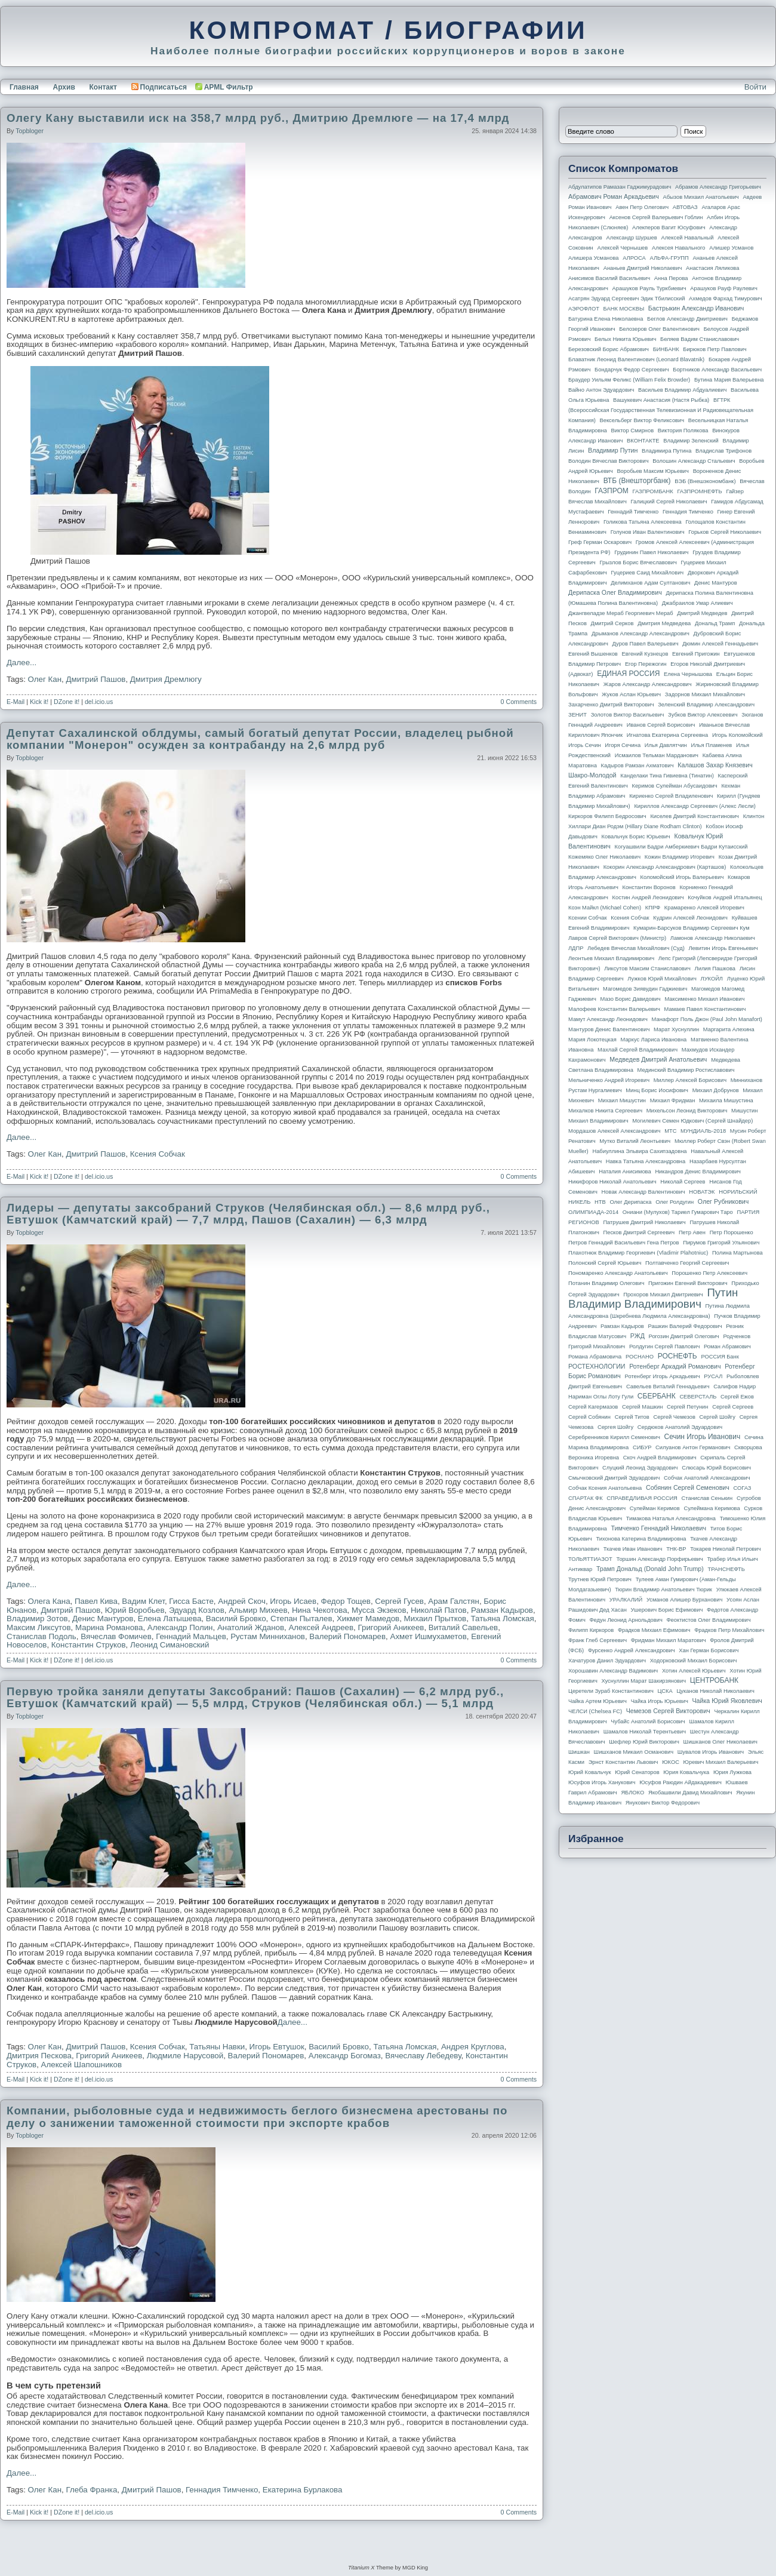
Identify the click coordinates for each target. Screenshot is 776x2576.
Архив (64, 87)
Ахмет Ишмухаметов (428, 1636)
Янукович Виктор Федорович (663, 1803)
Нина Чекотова (319, 1610)
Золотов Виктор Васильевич (627, 715)
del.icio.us (99, 701)
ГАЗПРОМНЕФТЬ (699, 491)
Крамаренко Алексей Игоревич (704, 908)
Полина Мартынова (737, 1253)
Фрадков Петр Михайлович (729, 1630)
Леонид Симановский (170, 1644)
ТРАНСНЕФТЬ (726, 1569)
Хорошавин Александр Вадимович (613, 1671)
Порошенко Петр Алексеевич (709, 1273)
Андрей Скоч (242, 1601)
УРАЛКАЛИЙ (625, 1600)
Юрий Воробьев (135, 1610)
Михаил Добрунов (715, 1090)
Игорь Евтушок (277, 2046)
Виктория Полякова (683, 431)
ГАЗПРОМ (612, 491)
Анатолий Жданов (250, 1627)
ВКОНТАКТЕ (643, 441)
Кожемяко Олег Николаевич (604, 857)
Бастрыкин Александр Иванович (696, 308)
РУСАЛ (713, 1376)
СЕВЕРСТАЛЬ (697, 1397)
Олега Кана (49, 1601)
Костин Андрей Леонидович (648, 897)
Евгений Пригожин (696, 654)
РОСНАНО (640, 1357)
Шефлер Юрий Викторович (644, 1742)
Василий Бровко (236, 1618)
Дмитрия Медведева (664, 623)
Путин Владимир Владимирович (653, 1298)
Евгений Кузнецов (645, 654)
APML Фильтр (228, 87)
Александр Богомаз (345, 2055)
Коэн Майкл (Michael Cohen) (604, 908)
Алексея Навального (679, 248)
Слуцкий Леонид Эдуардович (640, 1468)
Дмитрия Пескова (39, 2055)
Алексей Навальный (687, 238)
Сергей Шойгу (717, 1417)
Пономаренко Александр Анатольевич (618, 1273)
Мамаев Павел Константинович (705, 1009)
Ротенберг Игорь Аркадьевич (662, 1376)
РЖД (637, 1335)
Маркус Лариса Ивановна (654, 1040)
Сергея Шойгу (615, 1427)
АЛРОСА (634, 258)
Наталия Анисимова (625, 1172)
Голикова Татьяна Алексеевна (642, 522)
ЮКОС (670, 1762)
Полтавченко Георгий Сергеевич (687, 1263)
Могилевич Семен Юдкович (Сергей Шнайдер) (692, 1121)
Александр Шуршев (631, 238)
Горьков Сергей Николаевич (724, 532)
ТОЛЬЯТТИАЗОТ (590, 1559)
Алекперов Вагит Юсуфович (669, 227)
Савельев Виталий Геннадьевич (668, 1387)
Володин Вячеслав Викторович (608, 461)
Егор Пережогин (646, 664)
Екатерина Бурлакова (303, 2489)
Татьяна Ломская (502, 1618)
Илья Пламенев (711, 745)
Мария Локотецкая (592, 1040)
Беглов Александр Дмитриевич (687, 319)
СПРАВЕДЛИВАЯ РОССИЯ (642, 1498)
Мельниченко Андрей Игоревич (608, 1080)
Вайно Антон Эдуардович (601, 390)
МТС (670, 1131)
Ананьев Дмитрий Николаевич (642, 268)
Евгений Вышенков (593, 654)
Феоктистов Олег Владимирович (709, 1620)
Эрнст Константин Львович (623, 1762)
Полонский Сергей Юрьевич (604, 1263)
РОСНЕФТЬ (677, 1356)
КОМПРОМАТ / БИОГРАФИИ (388, 30)
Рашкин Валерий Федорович (685, 1326)
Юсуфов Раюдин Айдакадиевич (680, 1782)
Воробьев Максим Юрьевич (653, 471)
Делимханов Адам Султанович (650, 583)
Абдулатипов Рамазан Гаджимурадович (619, 187)
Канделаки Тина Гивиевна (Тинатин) (667, 776)
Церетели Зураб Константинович (611, 1691)
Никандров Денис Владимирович (698, 1172)
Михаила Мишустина (726, 1100)
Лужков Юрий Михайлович (661, 979)
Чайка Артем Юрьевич (597, 1701)
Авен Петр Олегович (642, 207)
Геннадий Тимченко (633, 512)
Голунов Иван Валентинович (648, 532)
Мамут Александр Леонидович (608, 1019)
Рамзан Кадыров (502, 1610)
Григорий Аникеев (391, 1627)
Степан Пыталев (301, 1618)
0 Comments (519, 701)
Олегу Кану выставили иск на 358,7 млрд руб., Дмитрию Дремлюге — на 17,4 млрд (258, 118)
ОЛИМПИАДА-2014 (593, 1212)
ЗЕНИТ (577, 715)
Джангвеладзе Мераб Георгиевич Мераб (620, 613)
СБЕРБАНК (657, 1396)
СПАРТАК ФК (585, 1498)
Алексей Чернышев (622, 248)
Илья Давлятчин (666, 745)
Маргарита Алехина (729, 1029)
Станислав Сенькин (707, 1498)
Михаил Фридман (672, 1100)
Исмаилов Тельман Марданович (656, 755)
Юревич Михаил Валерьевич (721, 1762)
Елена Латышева (170, 1618)
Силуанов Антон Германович (692, 1447)
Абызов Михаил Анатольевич (701, 197)
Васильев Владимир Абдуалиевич (682, 390)
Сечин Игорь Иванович (702, 1437)
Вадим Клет (143, 1601)
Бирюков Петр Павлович (714, 349)
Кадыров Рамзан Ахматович (637, 766)
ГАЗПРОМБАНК (652, 491)
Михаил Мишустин (622, 1100)
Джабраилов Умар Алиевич (697, 603)
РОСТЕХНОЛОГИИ (596, 1366)
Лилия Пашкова (715, 969)
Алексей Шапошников (81, 2064)
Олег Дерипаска (630, 1202)
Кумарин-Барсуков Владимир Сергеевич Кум (691, 928)
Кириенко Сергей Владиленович (671, 796)
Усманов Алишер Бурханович (684, 1600)
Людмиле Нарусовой (185, 2055)
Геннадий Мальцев (191, 1636)
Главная (24, 87)
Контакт (102, 87)
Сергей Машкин (642, 1407)
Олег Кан (45, 679)
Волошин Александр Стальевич (693, 461)
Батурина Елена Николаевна (605, 319)
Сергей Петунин (687, 1407)
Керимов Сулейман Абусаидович (674, 786)
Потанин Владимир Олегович (606, 1283)
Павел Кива (96, 1601)
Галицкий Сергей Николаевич (668, 502)
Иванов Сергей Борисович (661, 725)
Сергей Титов (632, 1417)
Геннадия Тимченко (222, 2489)
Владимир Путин (613, 450)
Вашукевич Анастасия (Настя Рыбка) (661, 400)
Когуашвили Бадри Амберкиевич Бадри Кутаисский (681, 847)
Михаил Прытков (435, 1618)
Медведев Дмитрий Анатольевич (658, 1059)
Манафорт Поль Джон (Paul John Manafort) (707, 1019)
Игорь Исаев (293, 1601)
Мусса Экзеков (379, 1610)
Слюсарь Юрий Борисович (716, 1468)
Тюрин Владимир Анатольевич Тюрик (663, 1590)
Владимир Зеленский (690, 441)
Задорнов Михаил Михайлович (705, 694)
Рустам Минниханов (267, 1636)
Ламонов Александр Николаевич (712, 938)
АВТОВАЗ (685, 207)
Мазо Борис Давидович (631, 999)
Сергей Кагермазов (593, 1407)
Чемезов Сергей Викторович (668, 1710)
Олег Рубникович (723, 1201)
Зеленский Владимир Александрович (706, 705)
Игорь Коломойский (737, 735)
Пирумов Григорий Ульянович (721, 1243)
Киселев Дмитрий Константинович (694, 816)
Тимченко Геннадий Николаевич (658, 1528)
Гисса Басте (191, 1601)
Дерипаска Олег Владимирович (615, 592)
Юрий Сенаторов (637, 1772)
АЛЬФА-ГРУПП (668, 258)
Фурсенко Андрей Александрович (631, 1650)
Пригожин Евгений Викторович (688, 1283)
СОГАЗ (743, 1488)
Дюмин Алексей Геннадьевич (720, 644)
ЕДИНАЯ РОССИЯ (628, 673)
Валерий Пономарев (347, 1636)
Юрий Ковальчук (589, 1772)
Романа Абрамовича (594, 1357)
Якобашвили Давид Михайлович (690, 1793)
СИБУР (642, 1447)
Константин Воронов (648, 887)
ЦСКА (664, 1691)
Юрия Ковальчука (686, 1772)
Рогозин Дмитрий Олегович (684, 1336)
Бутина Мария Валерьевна (729, 380)
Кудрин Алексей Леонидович (690, 918)
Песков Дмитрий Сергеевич (639, 1232)
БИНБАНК (666, 349)
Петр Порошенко (731, 1232)
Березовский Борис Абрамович (608, 349)
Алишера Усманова (593, 258)
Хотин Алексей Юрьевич (694, 1671)
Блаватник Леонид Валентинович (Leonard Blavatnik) (636, 359)
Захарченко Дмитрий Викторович (611, 705)
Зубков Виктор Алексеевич (703, 715)
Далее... (21, 662)
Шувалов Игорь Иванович (711, 1752)
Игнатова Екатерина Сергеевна (667, 735)
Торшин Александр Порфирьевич (659, 1559)
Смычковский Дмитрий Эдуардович (614, 1478)
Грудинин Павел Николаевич (651, 552)
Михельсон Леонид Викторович (687, 1111)
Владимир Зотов (37, 1618)
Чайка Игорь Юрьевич (659, 1701)
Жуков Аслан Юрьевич (631, 694)
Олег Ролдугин (674, 1202)
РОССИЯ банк (719, 1357)
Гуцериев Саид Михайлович (647, 573)
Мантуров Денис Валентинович (608, 1029)
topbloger (30, 130)
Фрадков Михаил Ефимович (654, 1630)
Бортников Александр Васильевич (717, 370)
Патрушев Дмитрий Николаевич (644, 1222)
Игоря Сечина (622, 745)
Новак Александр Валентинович (643, 1192)
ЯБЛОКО (632, 1793)
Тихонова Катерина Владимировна (641, 1539)
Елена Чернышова (688, 674)
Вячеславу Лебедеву (423, 2055)
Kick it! (39, 701)
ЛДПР (575, 948)
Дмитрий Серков (612, 623)
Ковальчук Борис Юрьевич (636, 837)
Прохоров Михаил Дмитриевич (663, 1295)
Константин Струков (88, 1644)
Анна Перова (671, 278)
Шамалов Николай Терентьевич (644, 1732)
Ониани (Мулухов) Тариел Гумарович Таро (678, 1212)
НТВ (600, 1202)
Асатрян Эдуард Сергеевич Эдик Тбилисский (626, 299)
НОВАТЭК (702, 1192)
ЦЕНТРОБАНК (714, 1680)
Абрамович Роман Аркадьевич (613, 196)
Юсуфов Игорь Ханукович (601, 1782)
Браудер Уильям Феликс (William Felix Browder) (629, 380)
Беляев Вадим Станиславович (699, 339)
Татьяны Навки (217, 2046)
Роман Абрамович (727, 1347)
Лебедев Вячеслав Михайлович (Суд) (636, 948)
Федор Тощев (346, 1601)
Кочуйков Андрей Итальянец (725, 897)
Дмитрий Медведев (702, 613)
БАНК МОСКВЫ (624, 309)
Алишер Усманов (731, 248)
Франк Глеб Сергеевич (597, 1640)
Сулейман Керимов (655, 1508)
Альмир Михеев (258, 1610)
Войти (755, 86)
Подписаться (159, 87)
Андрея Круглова (472, 2046)
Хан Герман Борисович (708, 1650)
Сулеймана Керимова (711, 1508)
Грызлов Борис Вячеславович (637, 562)
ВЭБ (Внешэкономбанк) (705, 481)
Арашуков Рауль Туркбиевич (649, 288)
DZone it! (66, 701)
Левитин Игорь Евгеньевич (722, 948)
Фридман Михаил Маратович (668, 1640)
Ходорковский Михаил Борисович (693, 1661)
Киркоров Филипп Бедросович (607, 816)
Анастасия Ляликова (712, 268)
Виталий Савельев (463, 1627)
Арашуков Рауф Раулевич (723, 288)
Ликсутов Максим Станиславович (647, 969)
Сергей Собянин (589, 1417)
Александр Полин (180, 1627)
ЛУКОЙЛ (712, 979)
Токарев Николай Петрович (725, 1549)
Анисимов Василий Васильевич (609, 278)
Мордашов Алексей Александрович (614, 1131)
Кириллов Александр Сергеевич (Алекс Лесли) (694, 806)
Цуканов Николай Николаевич (715, 1691)
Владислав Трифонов (723, 451)
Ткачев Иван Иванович (633, 1549)
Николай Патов (439, 1610)
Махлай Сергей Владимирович (638, 1050)
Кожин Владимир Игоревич (680, 857)
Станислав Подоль (41, 1636)
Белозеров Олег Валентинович (659, 329)
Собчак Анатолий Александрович (707, 1478)
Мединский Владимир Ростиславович (686, 1070)
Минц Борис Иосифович (657, 1090)
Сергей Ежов (737, 1397)
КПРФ (652, 908)
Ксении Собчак (587, 918)
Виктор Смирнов (632, 431)
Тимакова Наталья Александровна (671, 1518)
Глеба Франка (91, 2489)
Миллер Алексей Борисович (690, 1080)
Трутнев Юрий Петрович (600, 1579)
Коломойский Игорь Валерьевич (682, 877)
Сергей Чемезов (674, 1417)
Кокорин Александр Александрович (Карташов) (664, 867)
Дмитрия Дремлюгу (166, 679)
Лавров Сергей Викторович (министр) (617, 938)
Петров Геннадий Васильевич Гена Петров (623, 1243)
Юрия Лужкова (732, 1772)
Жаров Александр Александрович (647, 684)
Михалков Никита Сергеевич (605, 1111)
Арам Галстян (453, 1601)
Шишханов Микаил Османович (633, 1752)
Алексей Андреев (320, 1627)
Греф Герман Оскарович (600, 542)
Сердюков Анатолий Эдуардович (680, 1427)
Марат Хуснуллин (676, 1029)
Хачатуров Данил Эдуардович (607, 1661)
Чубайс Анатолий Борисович (648, 1721)
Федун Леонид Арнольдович (625, 1620)
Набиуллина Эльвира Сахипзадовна (639, 1151)
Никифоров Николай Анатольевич (612, 1182)
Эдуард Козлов (196, 1610)
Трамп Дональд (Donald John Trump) (650, 1568)
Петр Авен (692, 1232)
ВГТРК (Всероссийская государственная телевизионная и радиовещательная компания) (660, 410)
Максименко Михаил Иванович (704, 999)
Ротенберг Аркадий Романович (674, 1366)
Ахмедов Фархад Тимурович (725, 299)
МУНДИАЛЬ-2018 (703, 1131)
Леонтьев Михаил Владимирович (611, 958)
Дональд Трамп (715, 623)
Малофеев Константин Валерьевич (614, 1009)
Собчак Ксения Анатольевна (605, 1488)
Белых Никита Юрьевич (625, 339)
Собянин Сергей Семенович (687, 1487)
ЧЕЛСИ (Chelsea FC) (595, 1711)
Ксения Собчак (157, 1153)
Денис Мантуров (102, 1618)
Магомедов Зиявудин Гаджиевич (645, 989)
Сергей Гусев (399, 1601)
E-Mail (15, 701)
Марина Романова (109, 1627)
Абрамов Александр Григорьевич (718, 187)
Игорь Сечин (584, 745)
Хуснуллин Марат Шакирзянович (644, 1681)
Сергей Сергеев (732, 1407)
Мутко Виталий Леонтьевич (634, 1141)
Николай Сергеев (682, 1182)
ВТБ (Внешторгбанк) (637, 481)
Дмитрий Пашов (95, 679)
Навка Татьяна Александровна (645, 1161)
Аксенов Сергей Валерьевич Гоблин (656, 217)
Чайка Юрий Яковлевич (727, 1700)
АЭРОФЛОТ (583, 309)
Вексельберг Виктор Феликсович (642, 420)
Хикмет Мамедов (368, 1618)
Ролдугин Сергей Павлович (664, 1347)
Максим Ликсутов (39, 1627)
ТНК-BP (676, 1549)
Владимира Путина (666, 451)
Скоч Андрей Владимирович (660, 1458)
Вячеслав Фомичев (116, 1636)
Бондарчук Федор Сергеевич (632, 370)
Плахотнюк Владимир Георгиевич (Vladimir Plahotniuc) (638, 1253)
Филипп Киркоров (591, 1630)
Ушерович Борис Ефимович (667, 1610)
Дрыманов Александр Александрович (640, 634)
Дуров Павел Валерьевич (645, 644)
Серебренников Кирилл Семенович (614, 1437)
